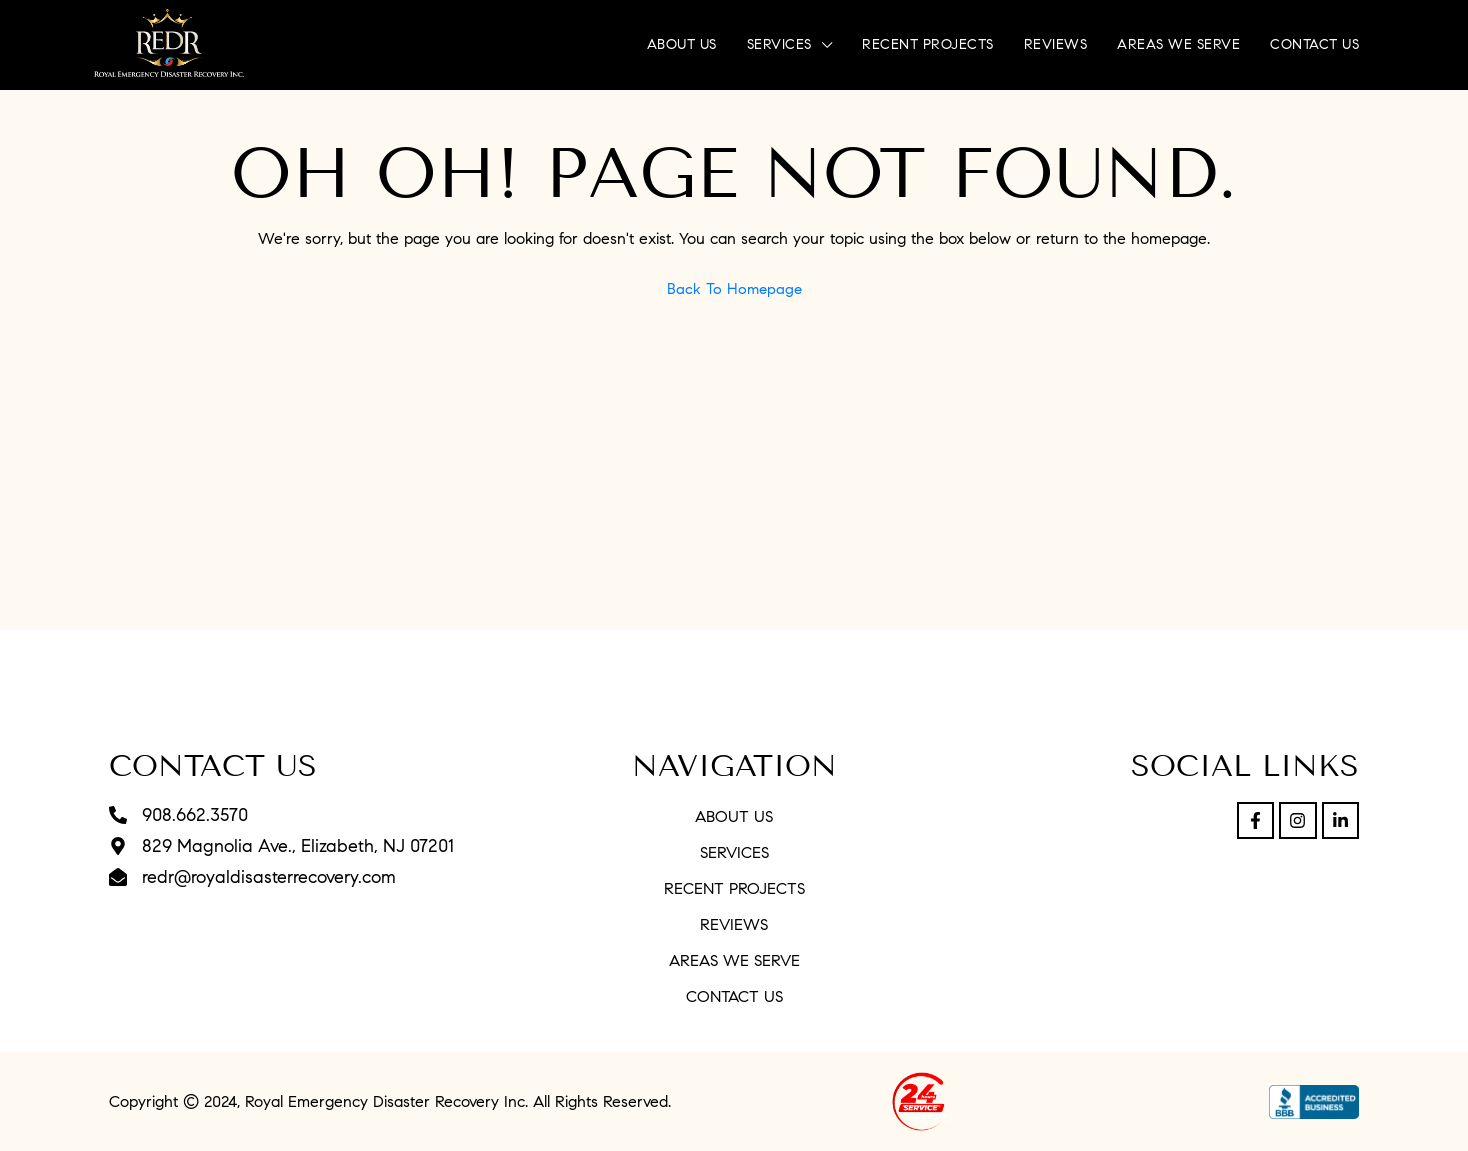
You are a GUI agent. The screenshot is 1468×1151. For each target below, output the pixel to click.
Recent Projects (928, 44)
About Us (682, 44)
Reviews (1056, 44)
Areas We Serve (1178, 44)
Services (779, 44)
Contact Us (1314, 44)
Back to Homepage (734, 289)
